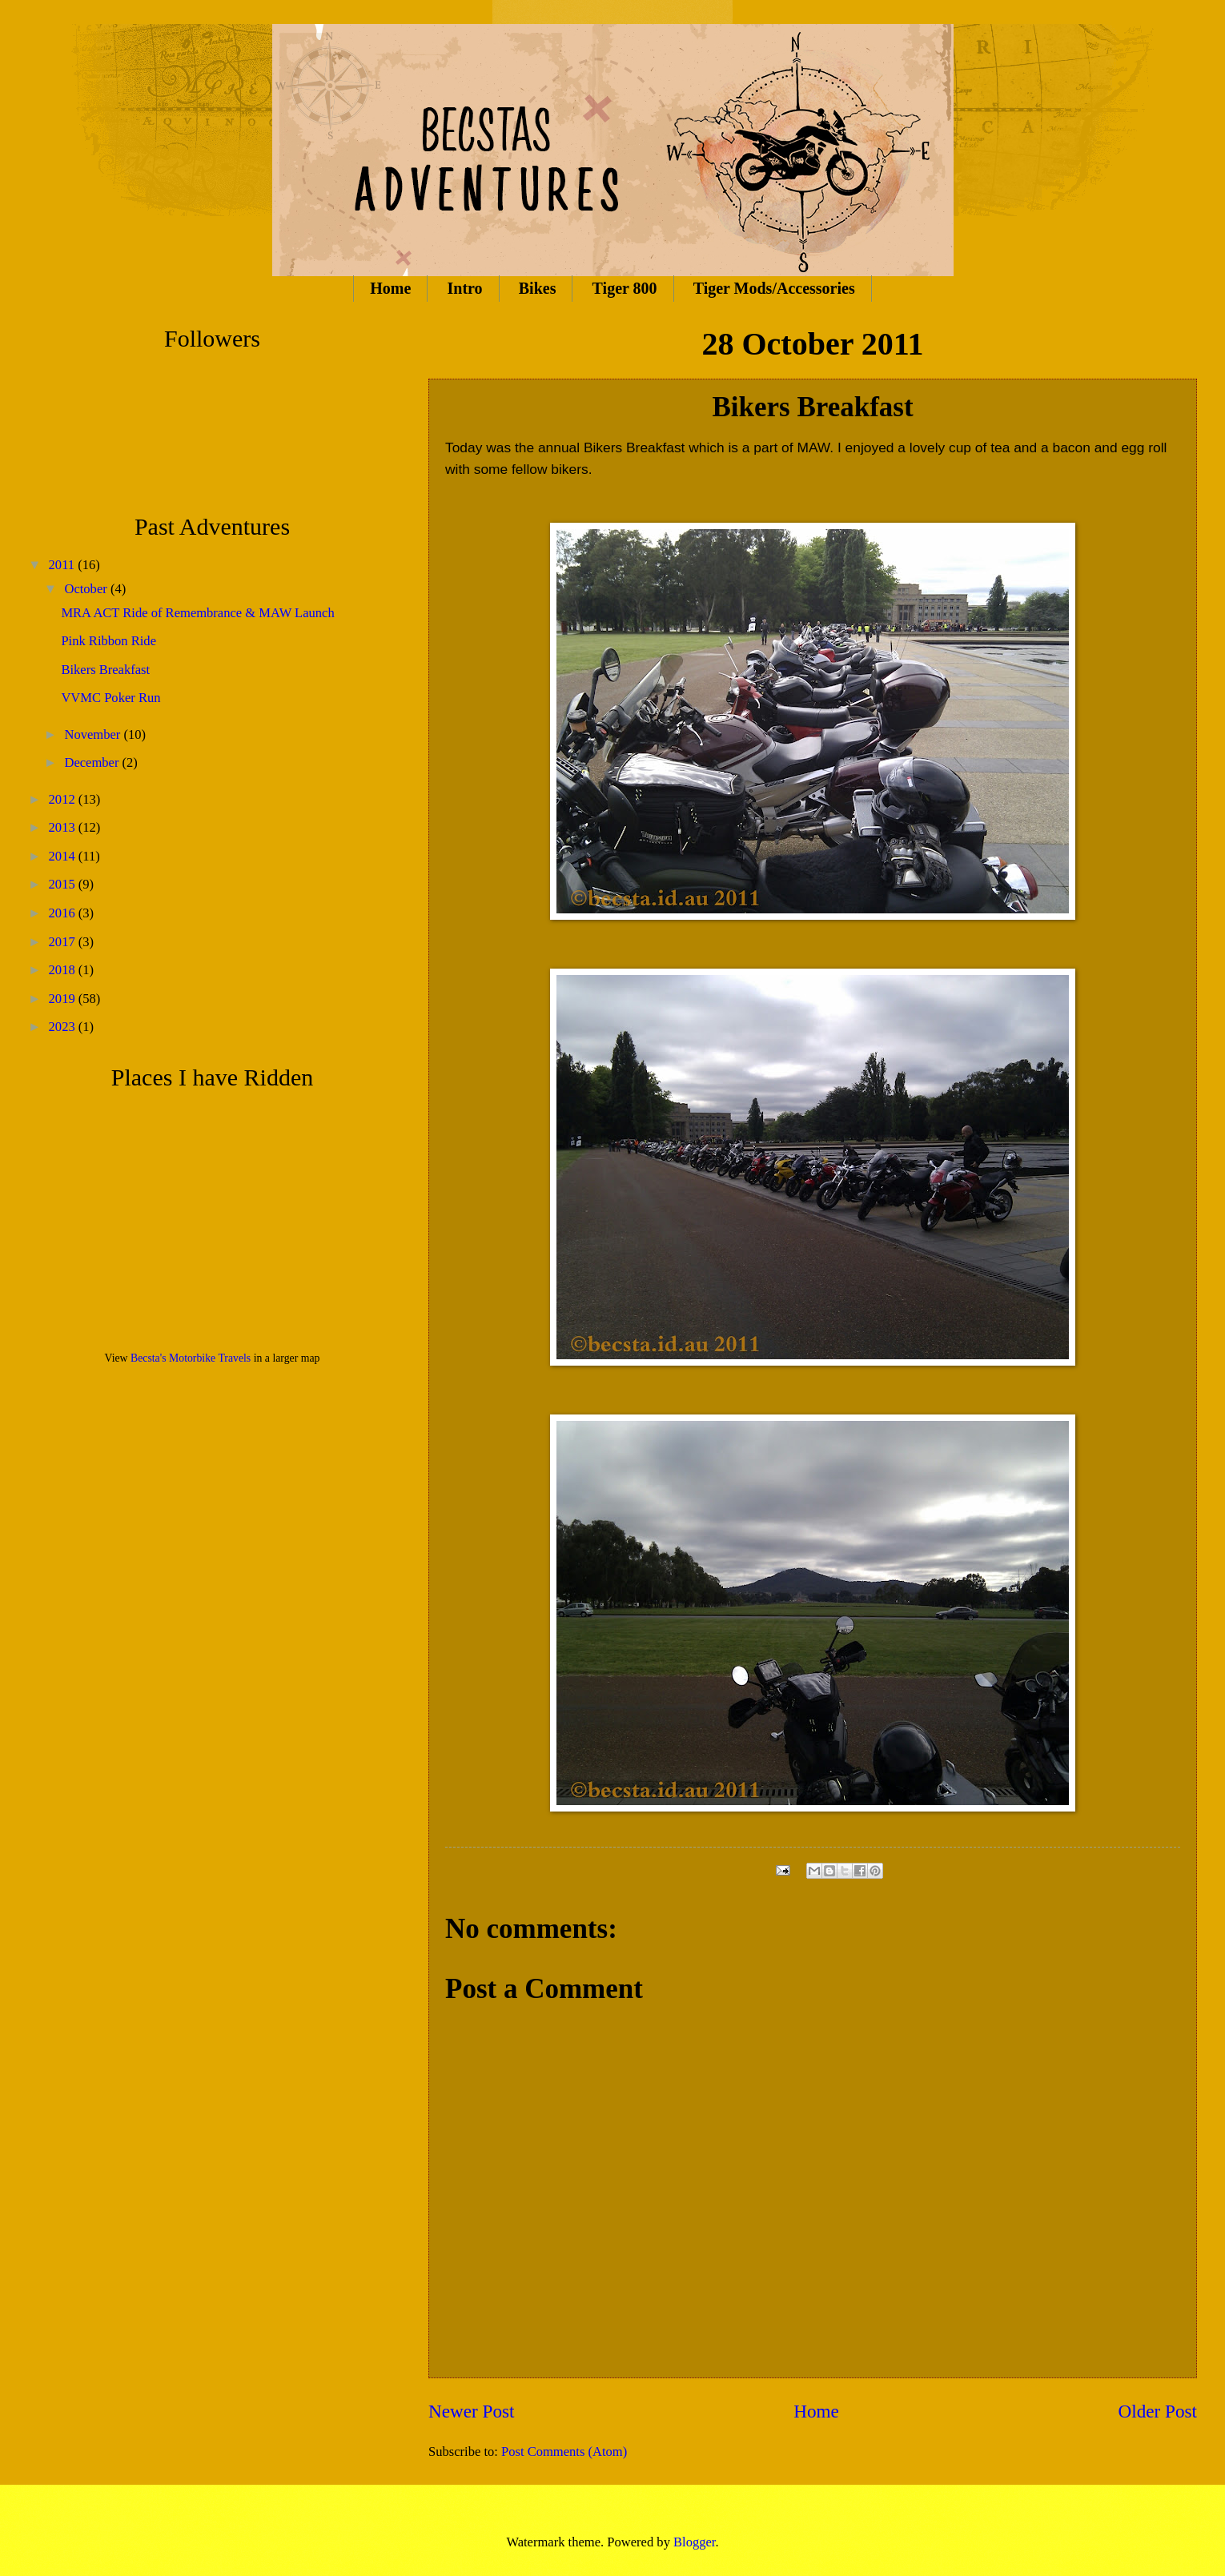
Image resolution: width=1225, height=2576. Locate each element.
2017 (63, 941)
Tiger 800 (624, 288)
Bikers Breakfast (105, 669)
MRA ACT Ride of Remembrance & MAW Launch (197, 612)
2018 (63, 969)
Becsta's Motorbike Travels (191, 1358)
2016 (63, 913)
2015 (63, 884)
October (87, 588)
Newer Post (471, 2411)
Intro (465, 288)
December (93, 762)
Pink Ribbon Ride (108, 640)
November (93, 734)
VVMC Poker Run (110, 697)
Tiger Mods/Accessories (774, 288)
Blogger (694, 2542)
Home (390, 288)
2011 (63, 564)
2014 (63, 856)
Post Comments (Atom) (564, 2451)
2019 (63, 998)
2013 (63, 827)
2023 (63, 1026)
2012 (63, 799)
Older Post (1158, 2411)
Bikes (537, 288)
